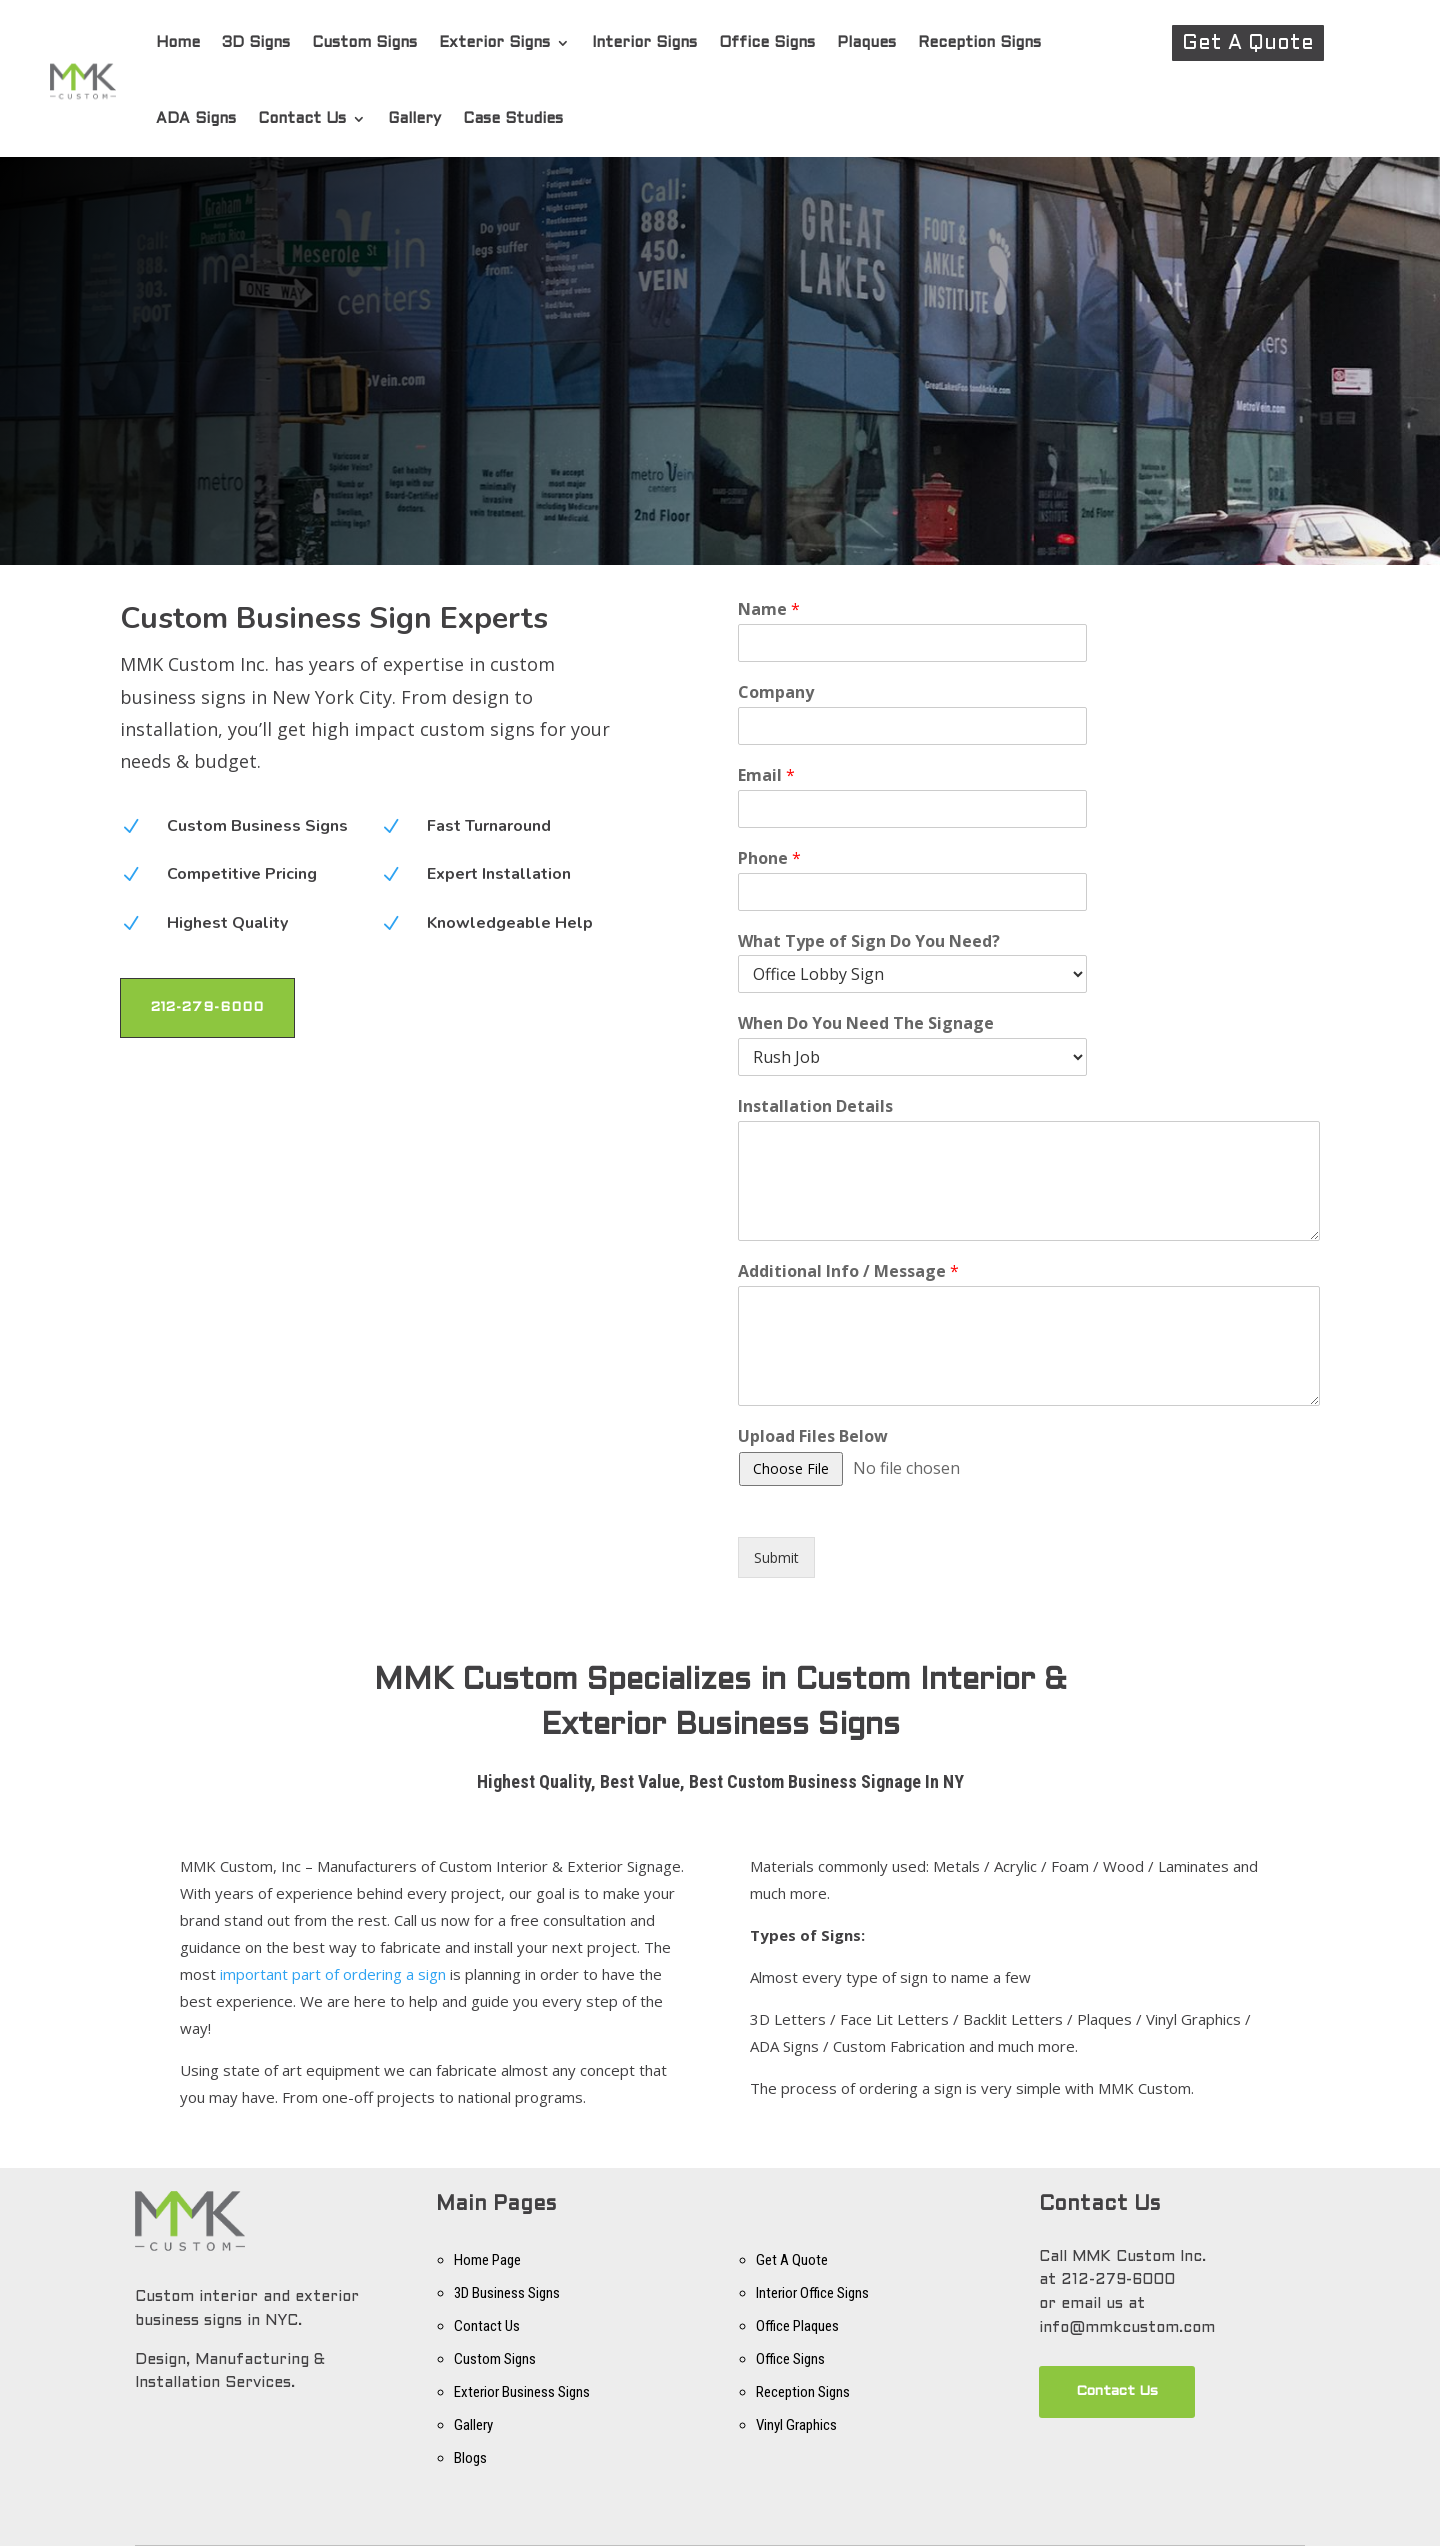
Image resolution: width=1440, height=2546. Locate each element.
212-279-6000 (207, 1007)
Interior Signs (644, 43)
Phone (769, 858)
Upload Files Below (813, 1436)
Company (776, 692)
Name (769, 609)
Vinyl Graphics (796, 2425)
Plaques (866, 43)
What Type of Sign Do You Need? (869, 941)
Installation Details (815, 1106)
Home (178, 43)
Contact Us (302, 119)
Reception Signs (979, 43)
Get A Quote (1248, 44)
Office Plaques (797, 2326)
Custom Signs (364, 43)
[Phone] (912, 892)
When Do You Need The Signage (866, 1023)
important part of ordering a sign (333, 1974)
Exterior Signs (494, 43)
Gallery (414, 119)
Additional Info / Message (848, 1271)
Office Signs (767, 43)
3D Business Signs (507, 2293)
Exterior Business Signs (522, 2392)
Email (766, 775)
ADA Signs (196, 119)
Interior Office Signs (812, 2293)
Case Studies (513, 119)
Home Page (487, 2260)
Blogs (470, 2458)
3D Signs (256, 43)
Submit (776, 1557)
